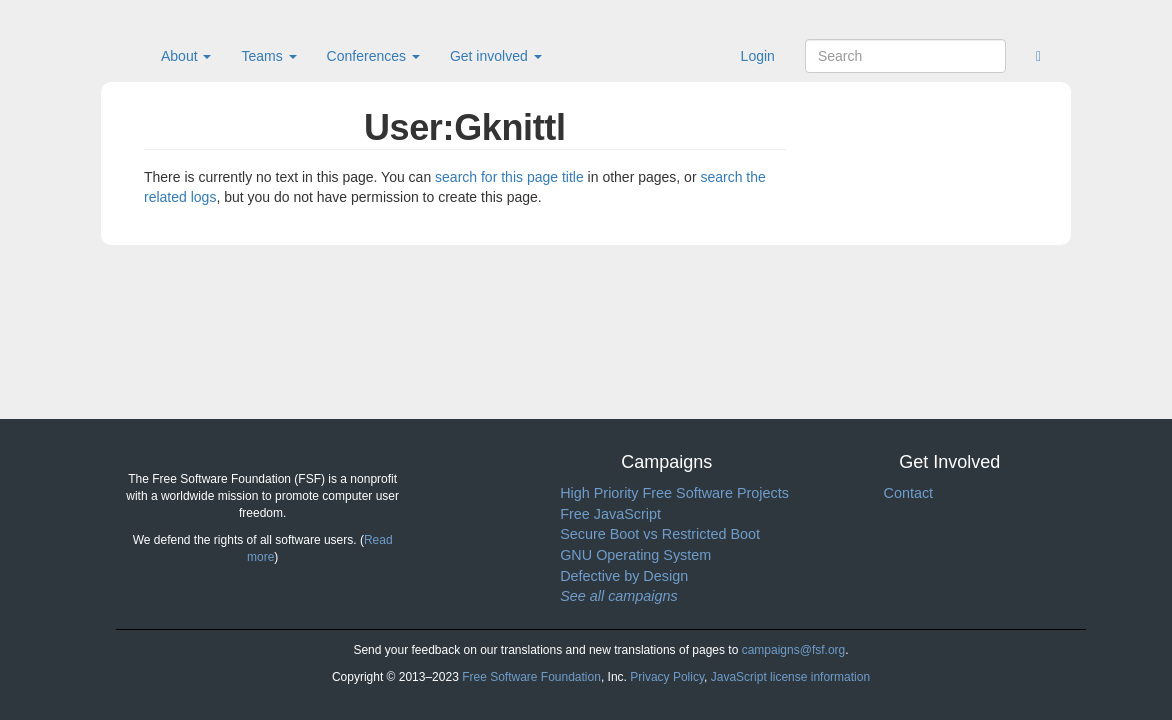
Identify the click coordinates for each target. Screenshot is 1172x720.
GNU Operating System (635, 555)
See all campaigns (619, 596)
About (186, 56)
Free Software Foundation (531, 677)
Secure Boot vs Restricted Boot (660, 534)
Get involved (496, 56)
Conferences (373, 56)
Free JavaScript (610, 514)
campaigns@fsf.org (794, 650)
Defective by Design (624, 576)
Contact (908, 493)
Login (758, 56)
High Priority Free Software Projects (674, 493)
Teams (268, 56)
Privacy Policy (667, 677)
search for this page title (509, 177)
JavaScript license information (790, 677)
